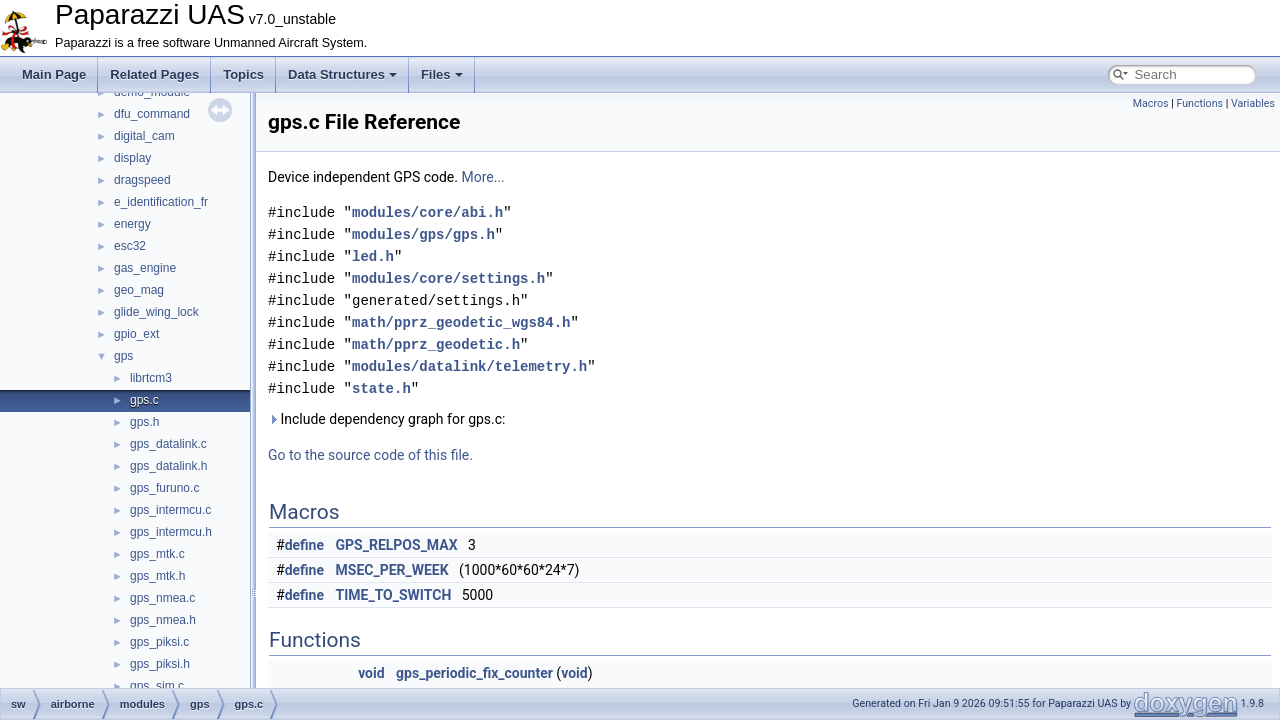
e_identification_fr (161, 202)
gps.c (144, 400)
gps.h (144, 422)
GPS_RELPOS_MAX (397, 545)
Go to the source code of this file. (370, 455)
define (304, 545)
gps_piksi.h (160, 664)
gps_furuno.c (164, 488)
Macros (1151, 103)
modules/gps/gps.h (423, 234)
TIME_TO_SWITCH (394, 595)
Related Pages (154, 74)
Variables (1253, 103)
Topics (243, 74)
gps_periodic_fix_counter (474, 673)
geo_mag (139, 290)
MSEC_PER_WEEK (392, 570)
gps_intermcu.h (171, 532)
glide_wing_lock (156, 312)
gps (123, 356)
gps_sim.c (157, 686)
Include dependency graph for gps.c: (386, 419)
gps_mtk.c (157, 554)
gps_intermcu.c (170, 510)
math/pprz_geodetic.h (436, 344)
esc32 (130, 246)
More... (482, 177)
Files (442, 74)
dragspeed (142, 180)
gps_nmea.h (163, 620)
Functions (1199, 103)
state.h (381, 388)
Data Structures (342, 74)
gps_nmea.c (162, 598)
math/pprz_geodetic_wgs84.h (461, 322)
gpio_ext (136, 334)
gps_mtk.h (157, 576)
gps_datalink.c (168, 444)
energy (132, 224)
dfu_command (152, 114)
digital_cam (144, 136)
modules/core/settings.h (448, 278)
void (371, 673)
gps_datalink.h (168, 466)
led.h (373, 256)
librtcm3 (151, 378)
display (132, 158)
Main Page (54, 74)
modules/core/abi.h (427, 212)
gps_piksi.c (159, 642)
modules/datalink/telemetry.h (469, 366)
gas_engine (145, 268)
